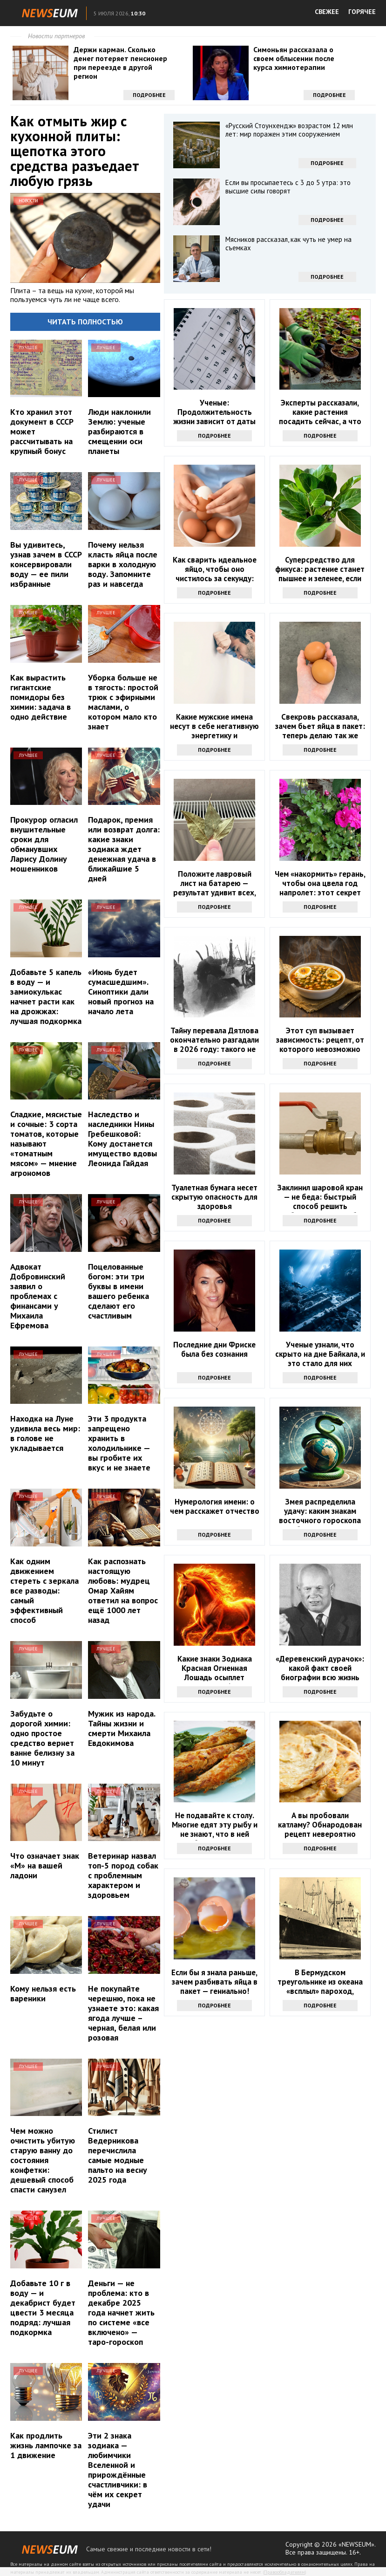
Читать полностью (85, 321)
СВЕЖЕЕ (327, 11)
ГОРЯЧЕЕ (362, 11)
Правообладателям (284, 2572)
